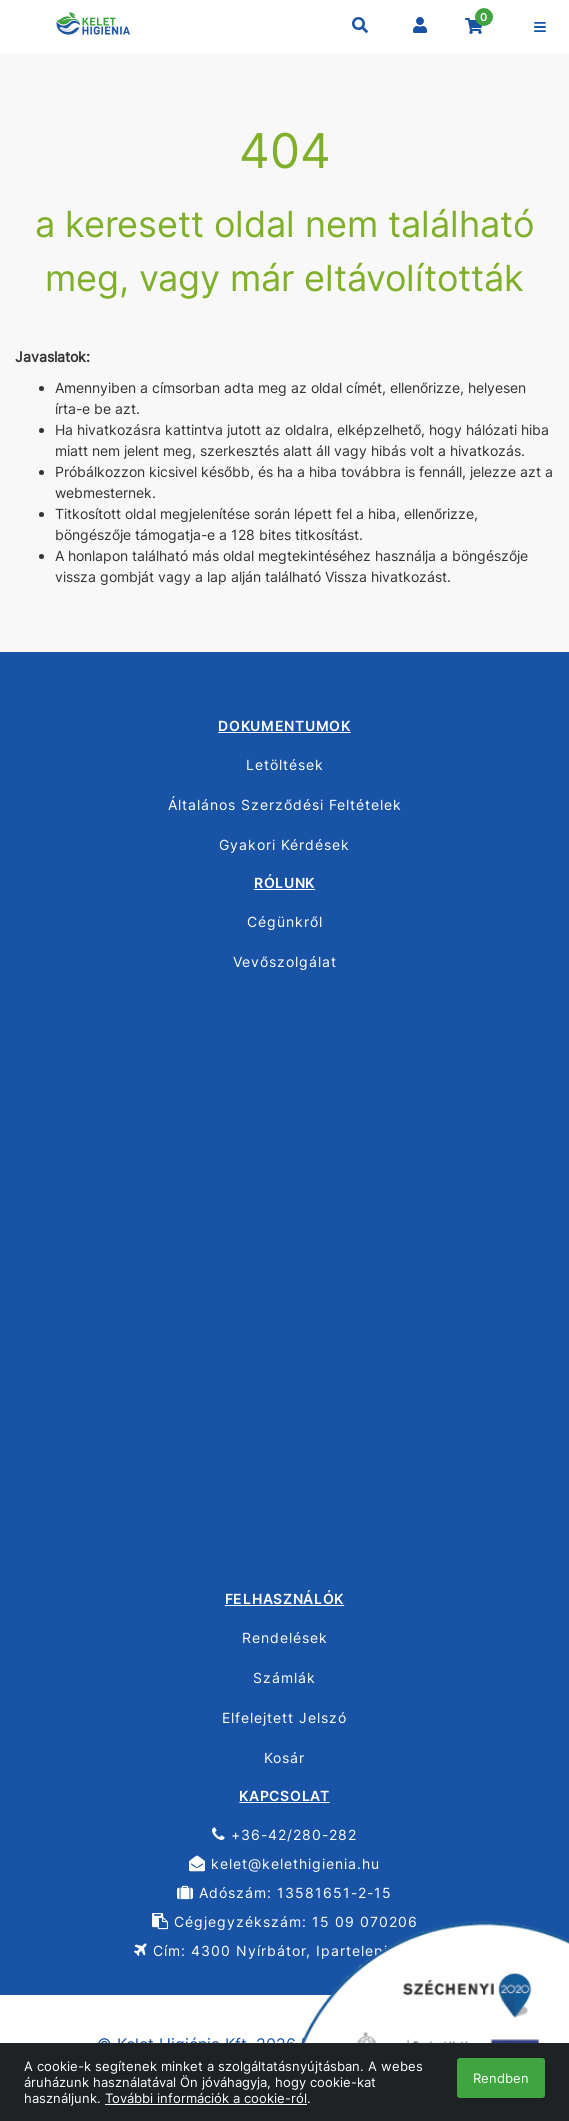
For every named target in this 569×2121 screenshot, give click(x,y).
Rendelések (285, 1637)
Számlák (284, 1677)
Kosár (284, 1757)
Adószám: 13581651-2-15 (284, 1892)
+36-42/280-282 (284, 1834)
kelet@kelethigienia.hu (284, 1863)
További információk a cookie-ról (206, 2098)
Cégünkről (285, 921)
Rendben (501, 2078)
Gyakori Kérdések (284, 844)
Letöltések (285, 764)
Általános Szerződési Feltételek (285, 804)
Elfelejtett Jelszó (284, 1717)
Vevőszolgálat (285, 961)
